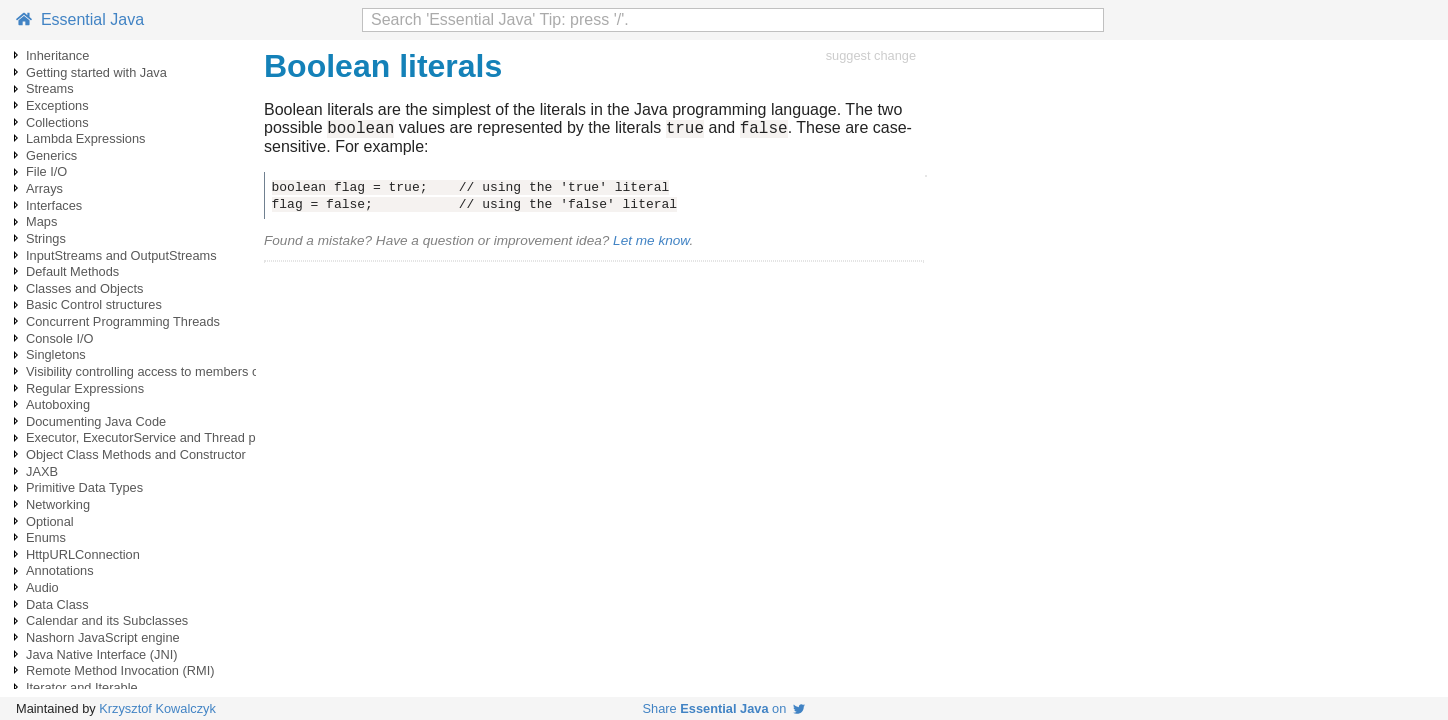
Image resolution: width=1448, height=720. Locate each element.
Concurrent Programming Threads (123, 321)
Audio (42, 587)
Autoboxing (58, 404)
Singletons (56, 354)
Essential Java (80, 19)
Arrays (44, 188)
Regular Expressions (85, 388)
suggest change (871, 55)
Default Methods (72, 271)
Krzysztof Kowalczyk (157, 708)
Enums (46, 537)
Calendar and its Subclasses (107, 620)
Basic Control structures (94, 304)
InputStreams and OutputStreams (121, 255)
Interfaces (54, 205)
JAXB (42, 471)
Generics (51, 155)
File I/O (46, 171)
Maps (41, 221)
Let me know (651, 243)
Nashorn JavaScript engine (103, 637)
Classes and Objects (84, 288)
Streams (50, 88)
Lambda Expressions (86, 138)
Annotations (60, 570)
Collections (57, 122)
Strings (46, 238)
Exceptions (57, 105)
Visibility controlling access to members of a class (166, 371)
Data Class (57, 604)
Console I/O (60, 338)
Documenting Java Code (96, 421)
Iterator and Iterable (82, 687)
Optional (50, 521)
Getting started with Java (96, 72)
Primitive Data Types (84, 487)
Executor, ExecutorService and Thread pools (152, 437)
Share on (724, 708)
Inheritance (57, 55)
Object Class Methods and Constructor (136, 454)
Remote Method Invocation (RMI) (120, 670)
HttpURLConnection (83, 554)
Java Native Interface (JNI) (101, 654)
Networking (58, 504)
